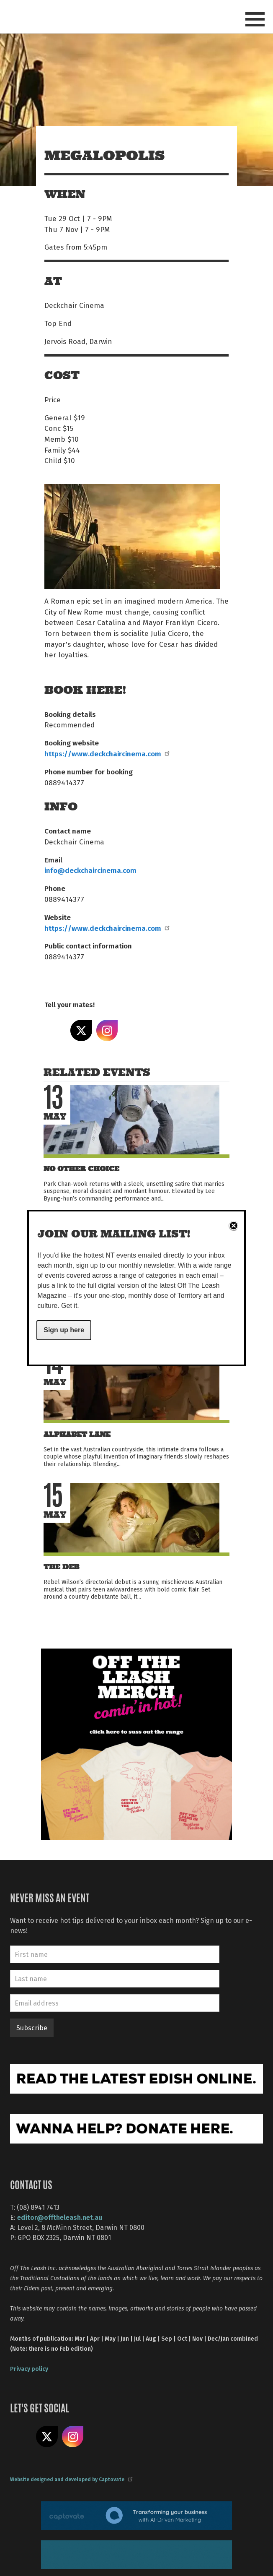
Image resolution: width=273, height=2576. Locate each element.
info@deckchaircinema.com (90, 870)
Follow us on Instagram (73, 2437)
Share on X (81, 1031)
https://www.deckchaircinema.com (106, 753)
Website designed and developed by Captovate (71, 2479)
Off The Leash (61, 16)
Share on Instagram (107, 1031)
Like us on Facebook (21, 2437)
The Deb (61, 1567)
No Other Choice (81, 1168)
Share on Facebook (55, 1031)
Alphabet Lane (77, 1434)
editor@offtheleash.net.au (59, 2217)
